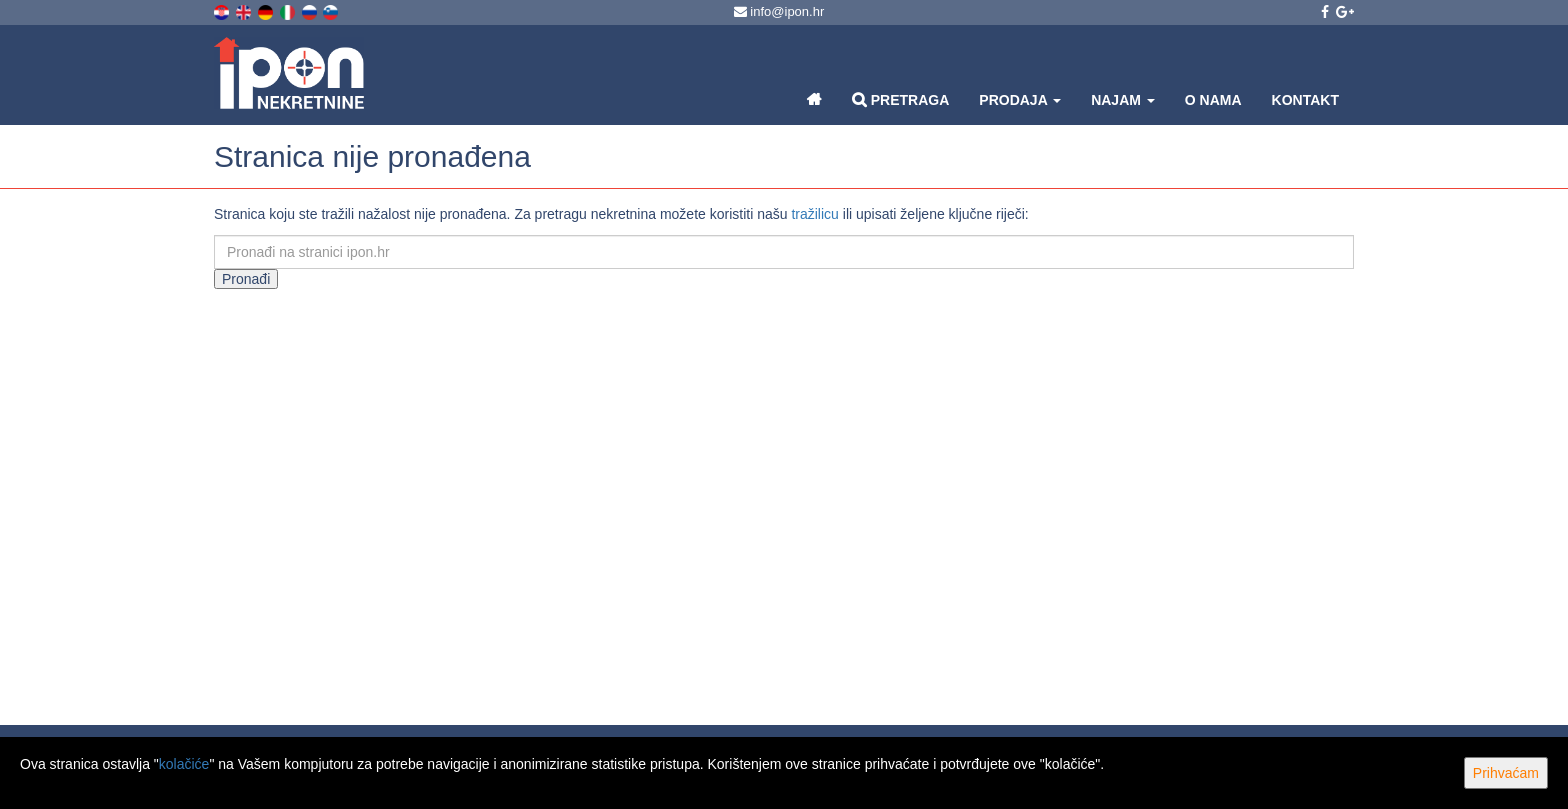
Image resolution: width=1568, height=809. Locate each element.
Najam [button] (1123, 100)
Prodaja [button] (1020, 100)
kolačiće (184, 764)
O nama (1213, 100)
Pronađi (246, 279)
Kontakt (1305, 100)
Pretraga (900, 99)
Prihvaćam (1506, 773)
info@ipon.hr (779, 11)
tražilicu (814, 214)
